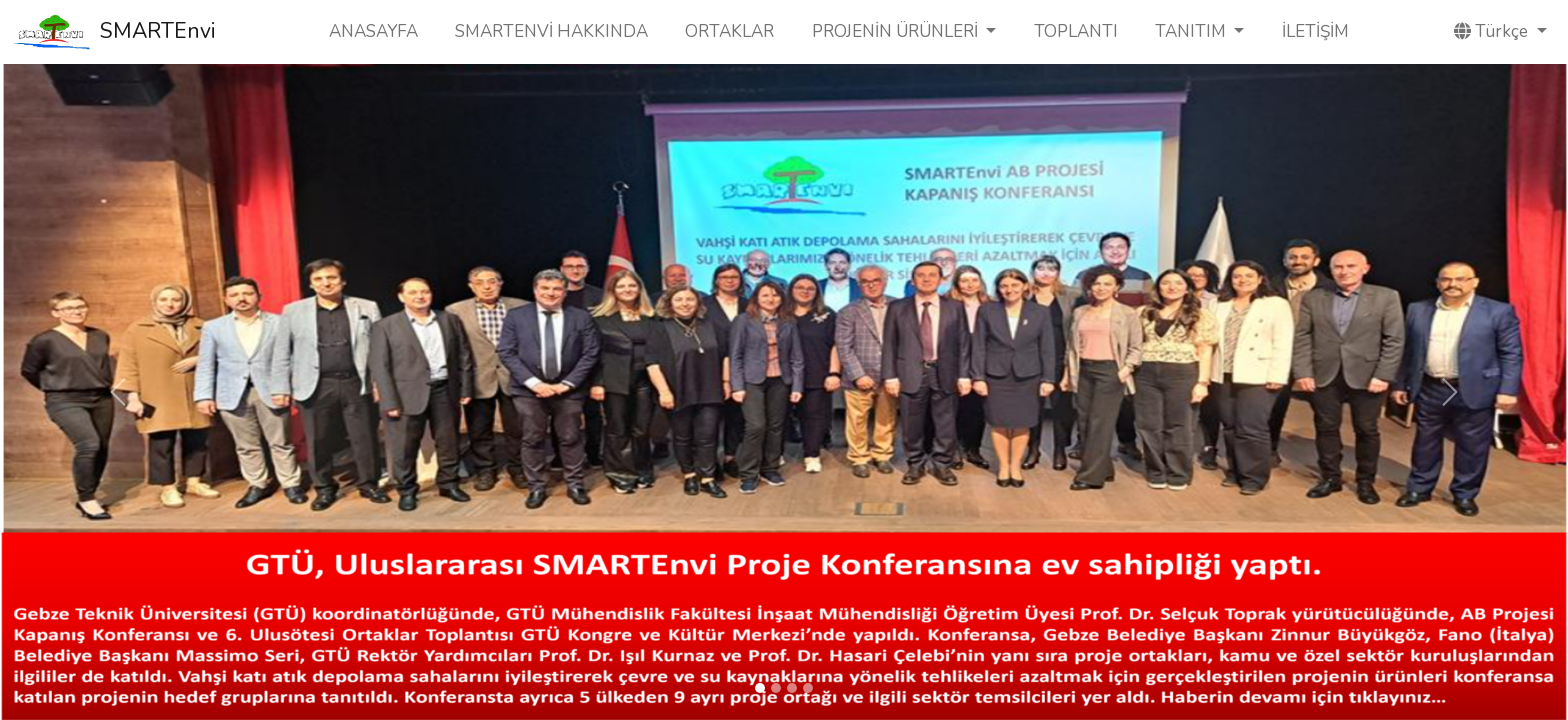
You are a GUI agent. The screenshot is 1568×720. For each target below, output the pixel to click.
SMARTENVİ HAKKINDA (551, 31)
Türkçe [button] (1493, 31)
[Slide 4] (808, 688)
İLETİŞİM (1315, 31)
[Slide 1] (760, 688)
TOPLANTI (1076, 31)
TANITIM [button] (1192, 31)
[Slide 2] (776, 688)
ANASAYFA (373, 31)
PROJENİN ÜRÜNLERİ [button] (897, 31)
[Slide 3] (792, 688)
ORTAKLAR (729, 31)
